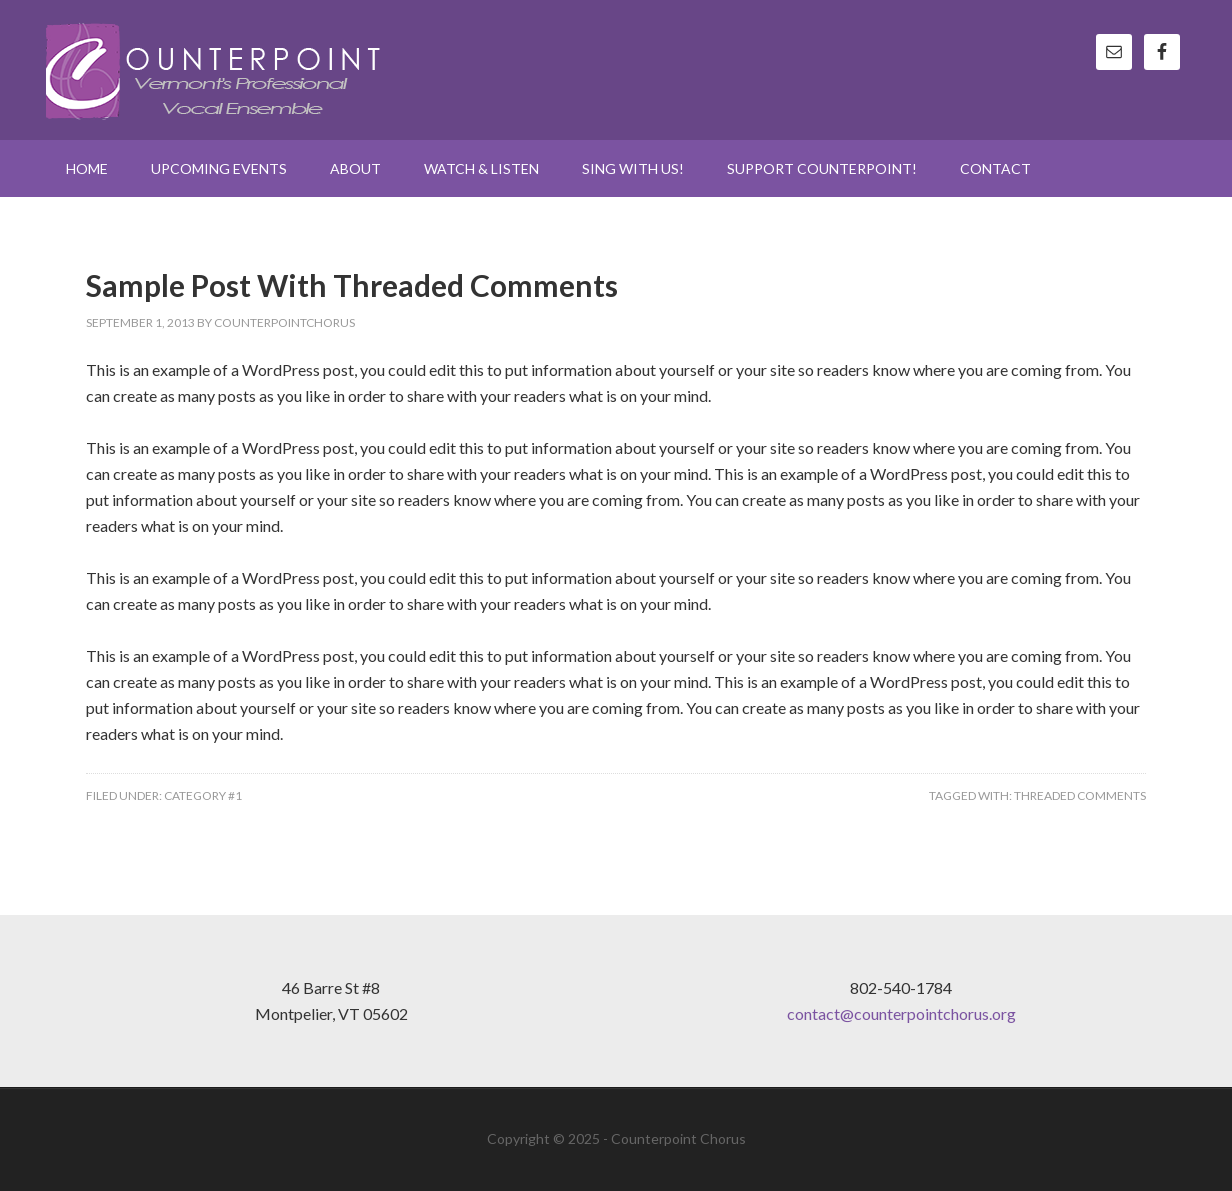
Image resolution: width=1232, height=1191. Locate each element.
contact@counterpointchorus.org (901, 1013)
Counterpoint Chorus (216, 70)
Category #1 (203, 795)
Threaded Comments (1080, 795)
